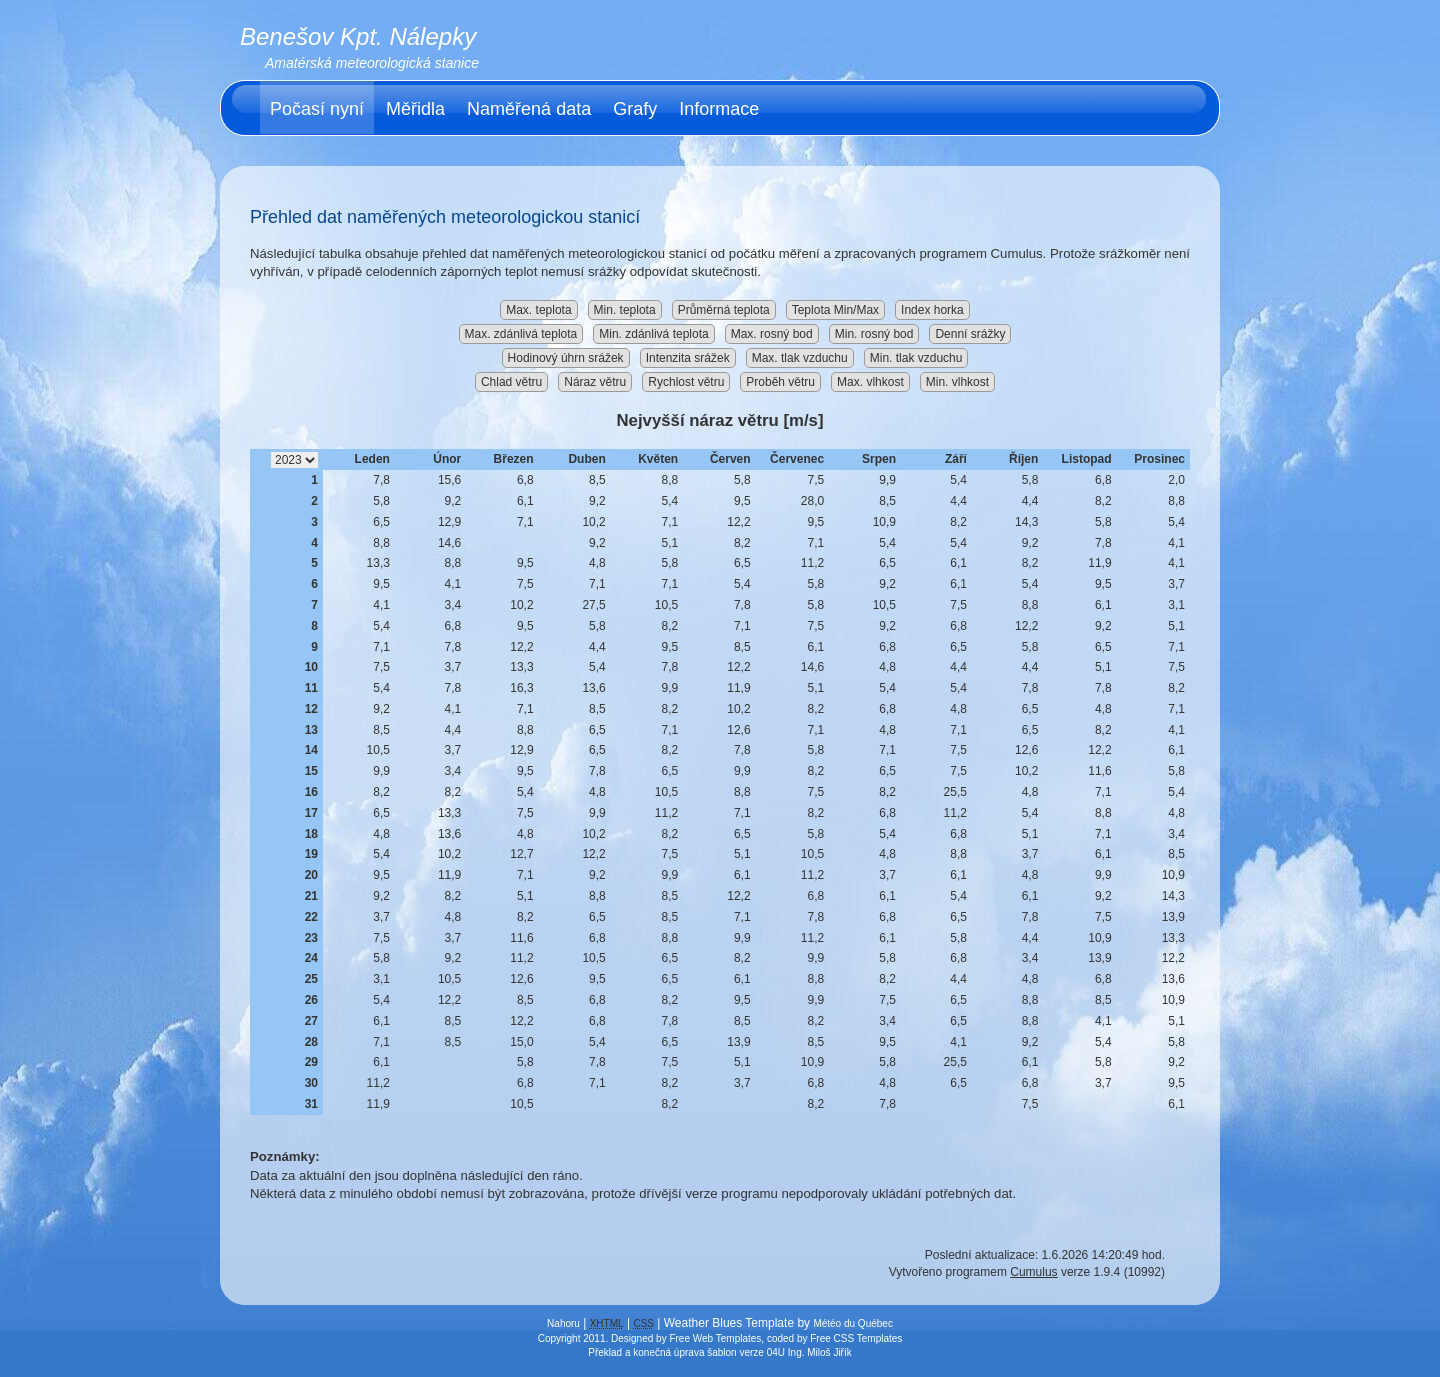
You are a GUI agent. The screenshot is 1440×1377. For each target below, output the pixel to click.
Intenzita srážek (688, 358)
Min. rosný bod (874, 334)
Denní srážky (970, 334)
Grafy (635, 109)
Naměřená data (529, 109)
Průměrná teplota (724, 310)
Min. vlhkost (957, 382)
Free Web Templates (715, 1338)
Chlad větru (511, 382)
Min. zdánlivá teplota (653, 334)
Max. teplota (538, 310)
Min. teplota (625, 310)
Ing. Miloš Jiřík (820, 1352)
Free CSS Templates (856, 1338)
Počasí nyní (317, 109)
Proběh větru (780, 382)
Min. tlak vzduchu (916, 358)
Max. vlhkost (870, 382)
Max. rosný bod (772, 334)
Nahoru (563, 1323)
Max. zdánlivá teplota (521, 334)
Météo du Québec (853, 1323)
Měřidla (415, 109)
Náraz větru (595, 382)
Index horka (932, 310)
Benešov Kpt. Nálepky (358, 36)
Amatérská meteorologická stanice (372, 63)
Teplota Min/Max (835, 310)
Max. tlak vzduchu (800, 358)
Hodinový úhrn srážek (566, 358)
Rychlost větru (686, 382)
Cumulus (1033, 1272)
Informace (719, 109)
